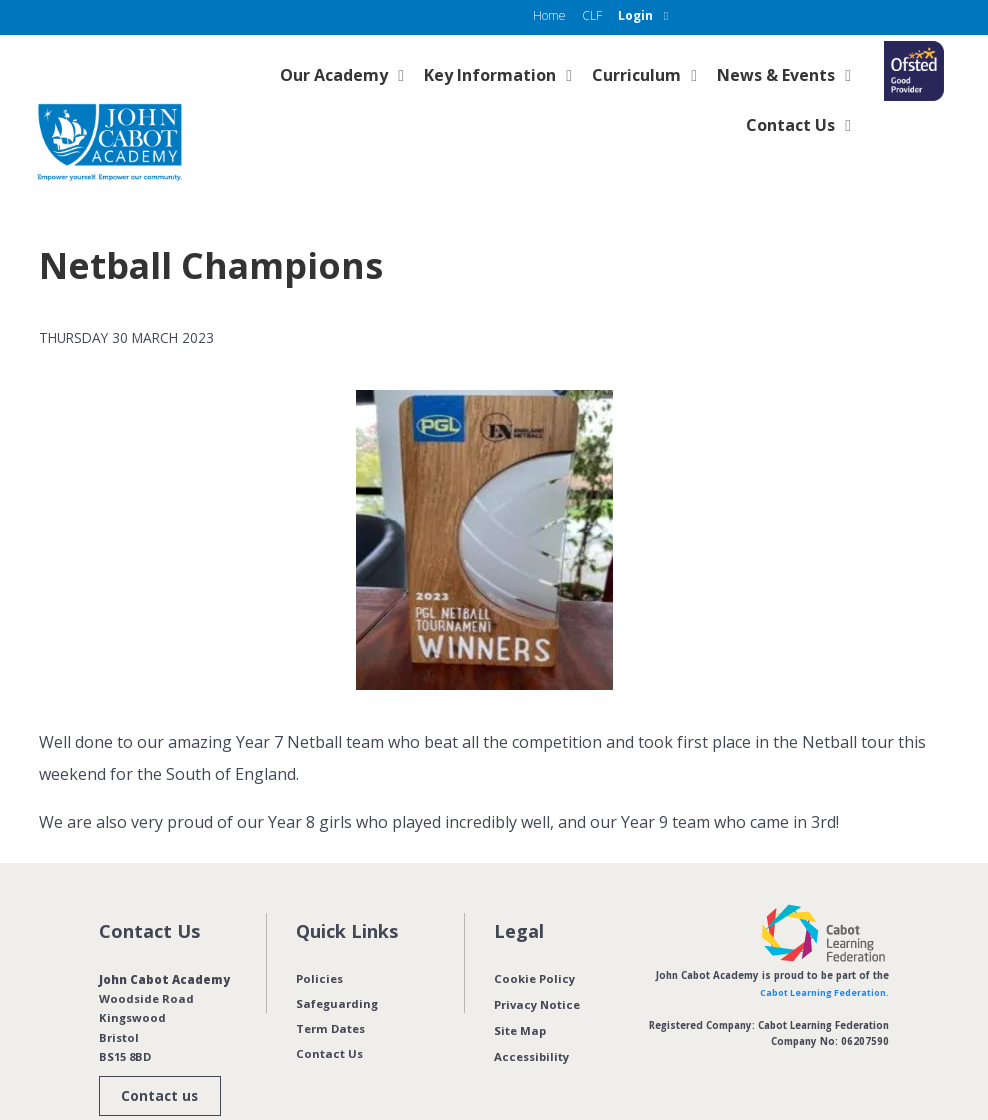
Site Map (520, 988)
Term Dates (330, 988)
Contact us (157, 1057)
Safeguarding (337, 963)
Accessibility (531, 1013)
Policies (319, 938)
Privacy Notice (537, 963)
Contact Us (329, 1013)
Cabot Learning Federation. (822, 952)
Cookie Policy (534, 938)
